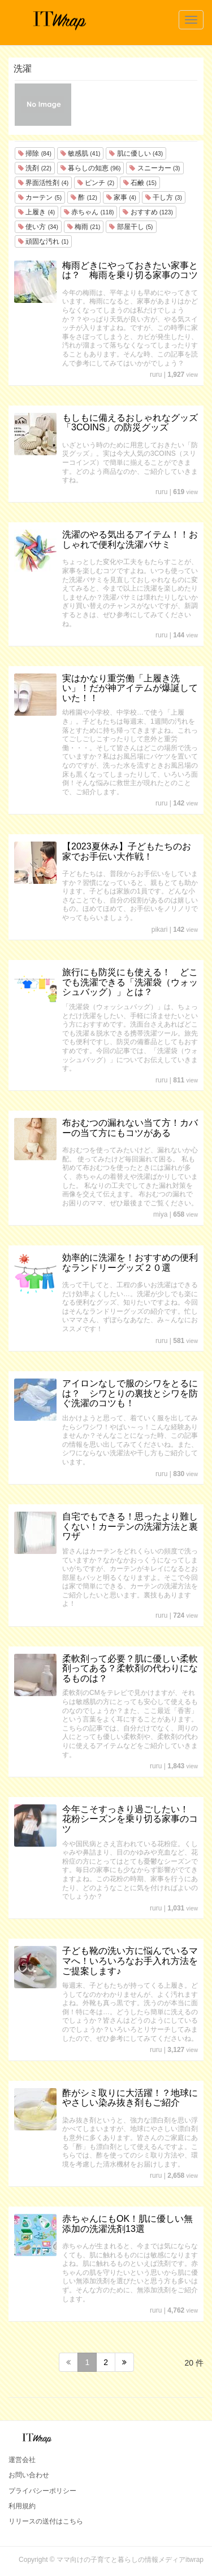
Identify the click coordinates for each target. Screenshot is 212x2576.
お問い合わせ (28, 2475)
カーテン (40, 197)
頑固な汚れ (43, 241)
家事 (121, 197)
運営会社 (22, 2460)
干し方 (163, 197)
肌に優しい (136, 153)
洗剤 (34, 168)
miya (160, 1214)
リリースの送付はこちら (45, 2521)
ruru (156, 374)
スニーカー (154, 168)
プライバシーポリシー (42, 2491)
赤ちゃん (89, 212)
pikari (160, 929)
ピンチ (95, 183)
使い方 (38, 227)
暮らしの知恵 (90, 168)
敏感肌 (80, 153)
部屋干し (131, 227)
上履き (36, 212)
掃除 (34, 153)
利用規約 (22, 2506)
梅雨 (84, 227)
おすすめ (147, 212)
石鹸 (140, 183)
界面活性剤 (43, 183)
